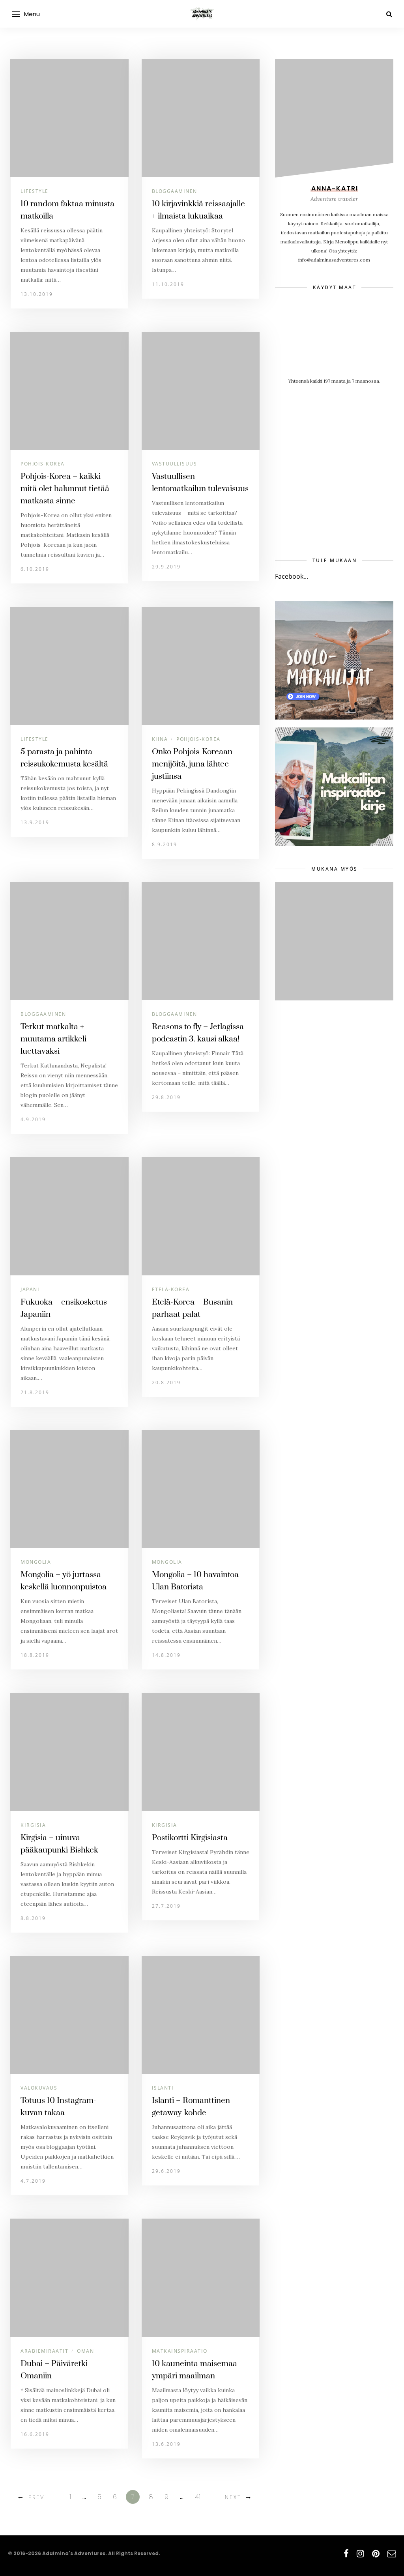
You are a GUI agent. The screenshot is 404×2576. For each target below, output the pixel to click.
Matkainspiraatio (180, 2351)
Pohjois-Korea (43, 463)
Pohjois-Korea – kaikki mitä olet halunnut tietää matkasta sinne (65, 488)
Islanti (163, 2087)
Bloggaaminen (174, 191)
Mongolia (36, 1562)
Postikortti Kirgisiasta (190, 1838)
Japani (30, 1289)
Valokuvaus (39, 2087)
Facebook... (291, 576)
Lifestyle (35, 191)
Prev (36, 2497)
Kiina (160, 739)
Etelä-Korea (171, 1289)
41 (197, 2496)
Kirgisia (33, 1825)
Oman (85, 2351)
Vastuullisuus (174, 463)
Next (233, 2497)
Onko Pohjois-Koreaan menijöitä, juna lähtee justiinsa (192, 764)
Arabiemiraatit (44, 2351)
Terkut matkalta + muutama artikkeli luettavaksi (53, 1039)
